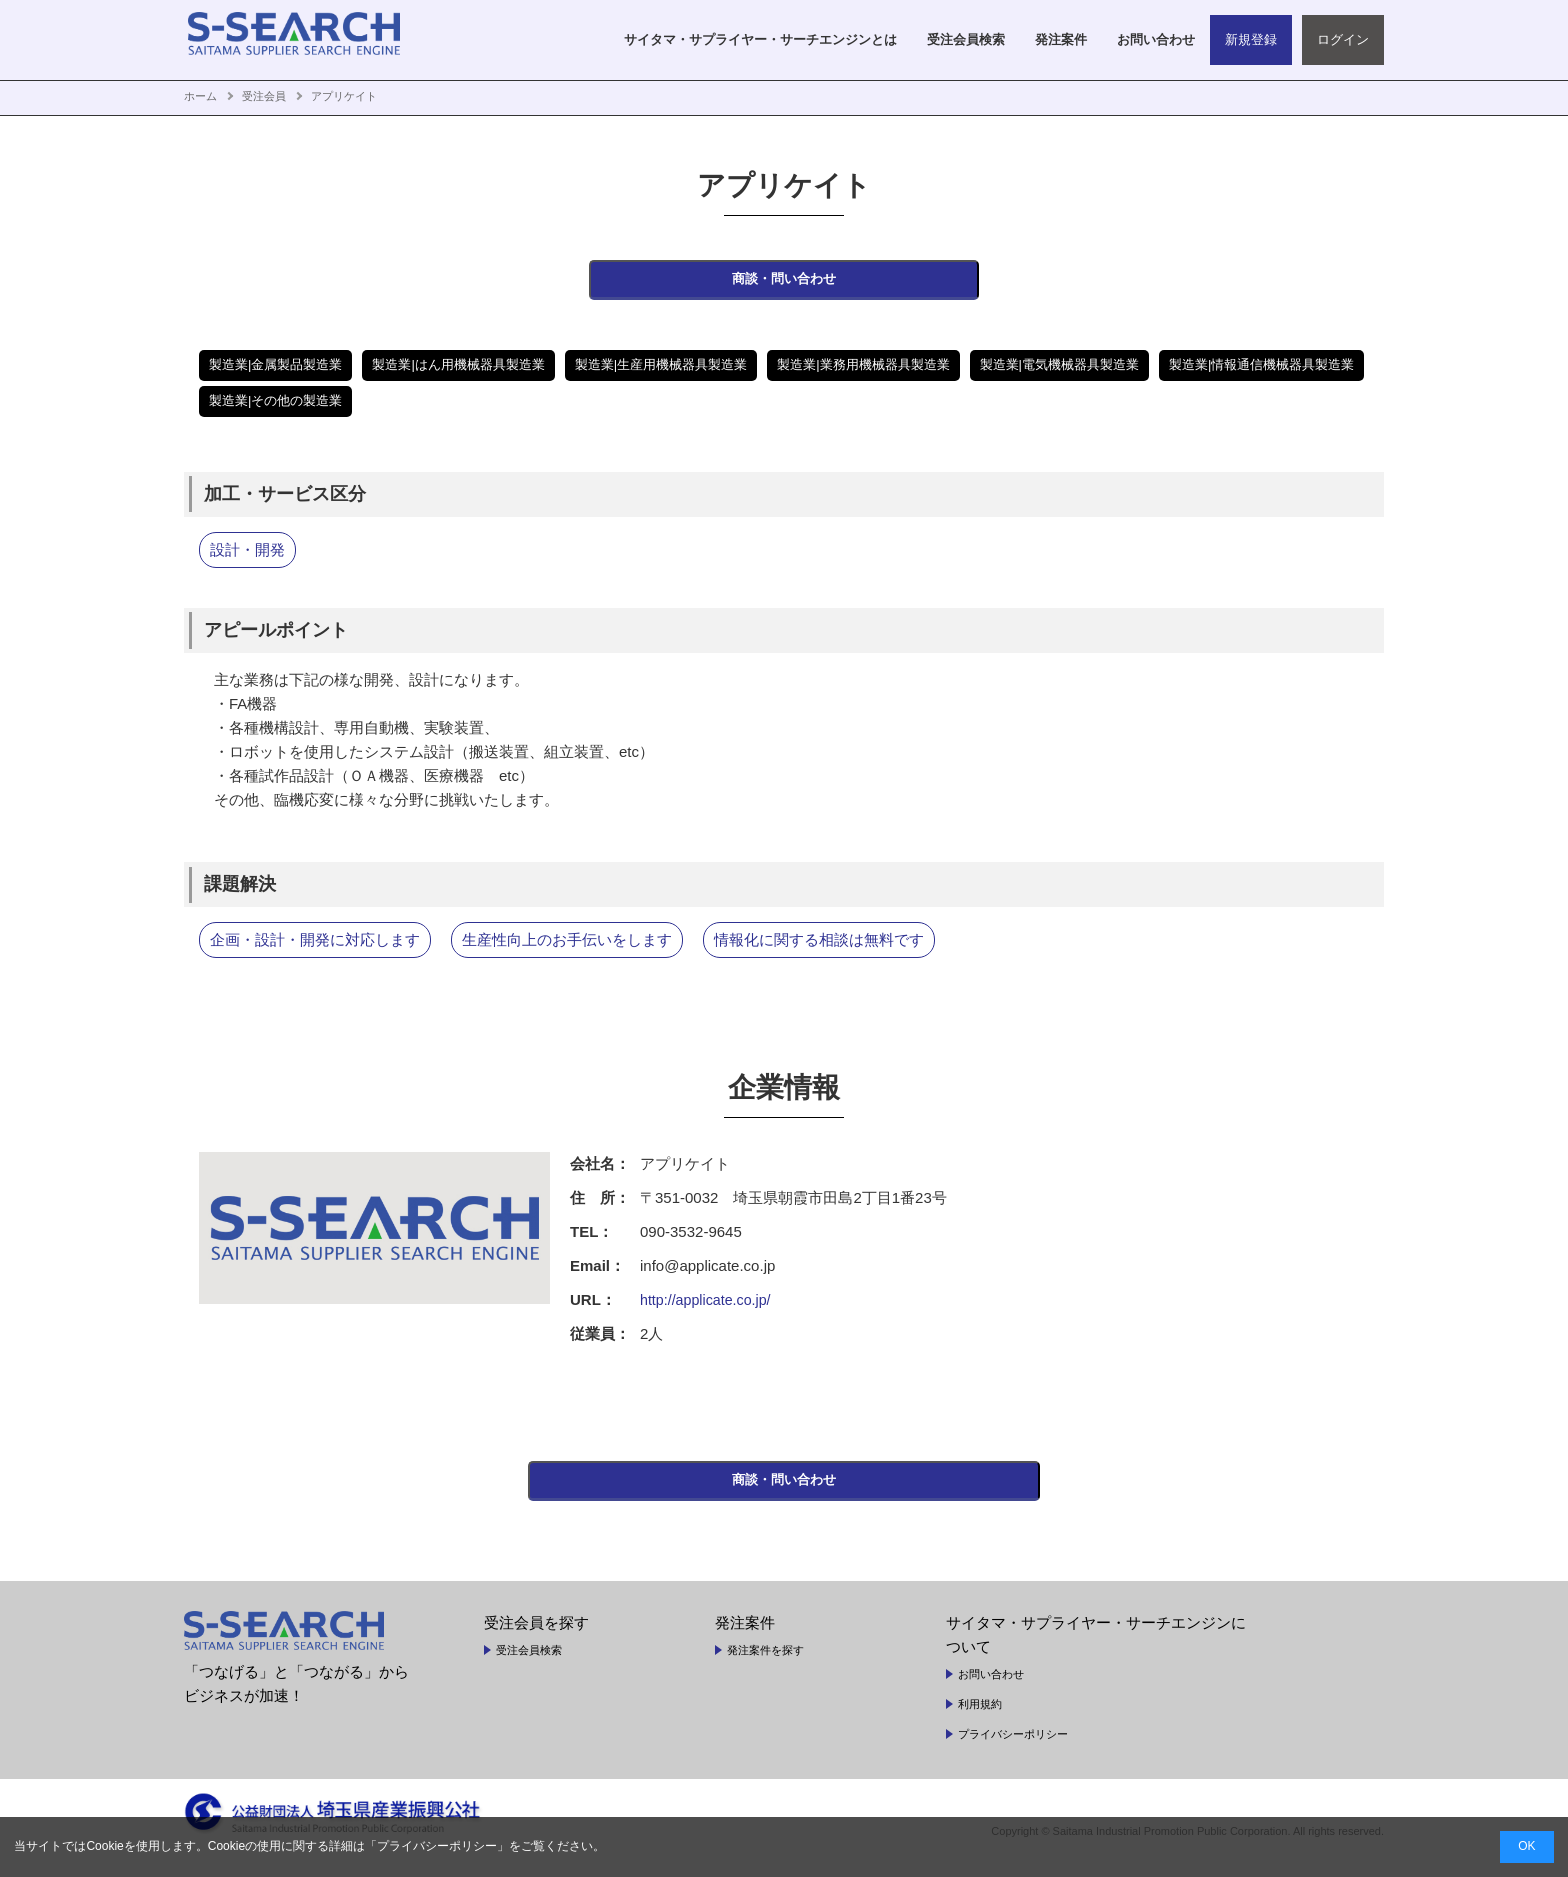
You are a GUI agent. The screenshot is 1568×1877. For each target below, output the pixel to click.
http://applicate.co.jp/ (709, 1308)
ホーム (200, 96)
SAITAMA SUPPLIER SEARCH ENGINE (309, 40)
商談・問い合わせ (784, 285)
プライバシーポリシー (1013, 1752)
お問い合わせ (991, 1692)
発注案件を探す (765, 1668)
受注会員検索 (529, 1668)
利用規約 (980, 1722)
